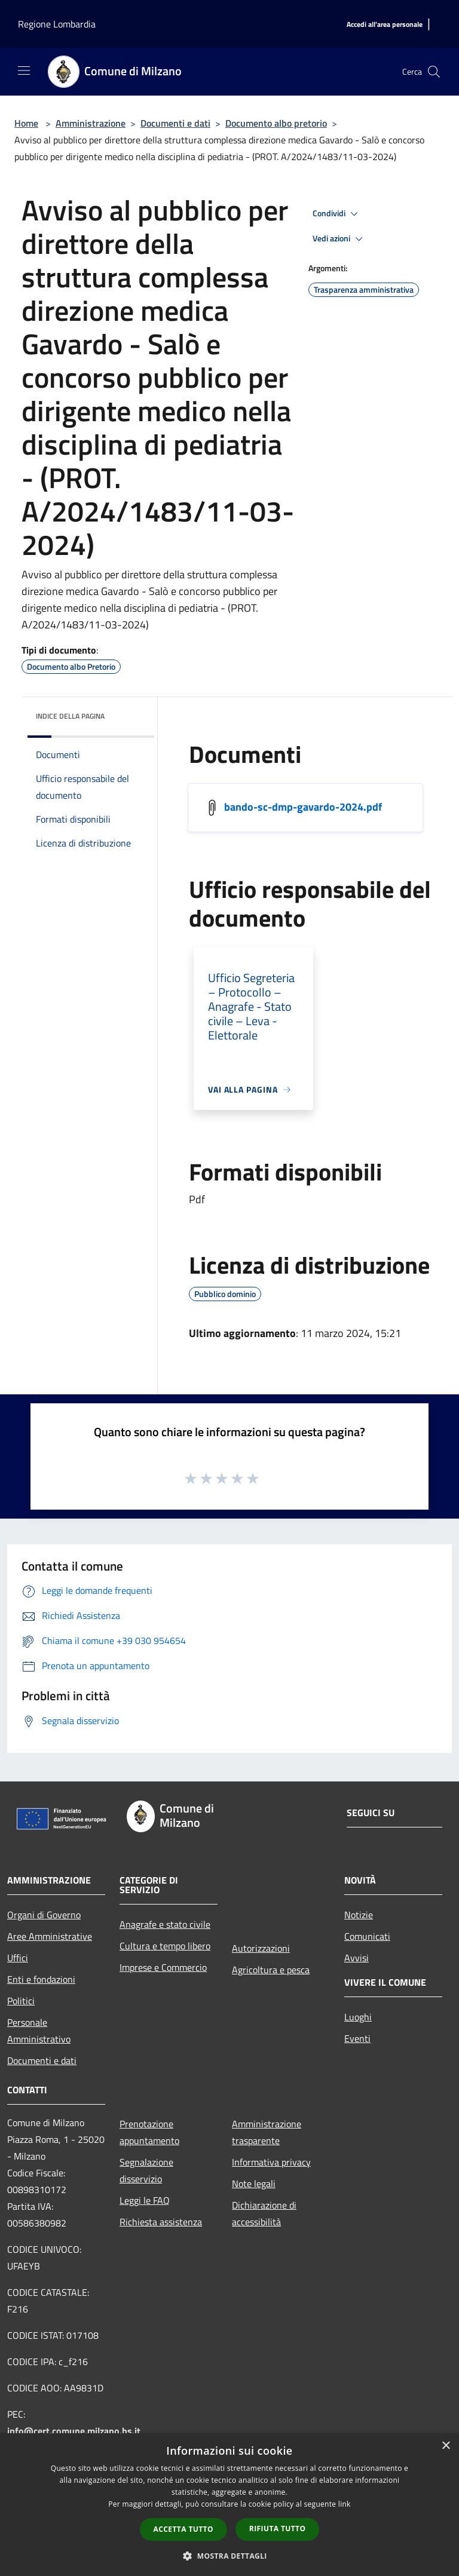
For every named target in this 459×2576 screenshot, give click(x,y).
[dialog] (229, 2504)
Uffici (17, 1958)
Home (26, 123)
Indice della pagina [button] (70, 716)
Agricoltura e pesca (271, 1969)
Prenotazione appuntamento (149, 2132)
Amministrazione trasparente (266, 2132)
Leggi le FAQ (145, 2200)
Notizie (358, 1915)
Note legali (254, 2183)
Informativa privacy (271, 2162)
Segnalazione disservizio (146, 2170)
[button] (229, 2556)
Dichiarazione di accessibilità (264, 2213)
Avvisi (356, 1958)
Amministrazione (91, 123)
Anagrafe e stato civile (165, 1924)
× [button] (445, 2446)
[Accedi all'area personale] (385, 24)
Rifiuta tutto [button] (277, 2528)
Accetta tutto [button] (183, 2529)
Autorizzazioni (261, 1948)
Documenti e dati (175, 123)
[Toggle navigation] (24, 70)
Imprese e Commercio (163, 1967)
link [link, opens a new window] (344, 2504)
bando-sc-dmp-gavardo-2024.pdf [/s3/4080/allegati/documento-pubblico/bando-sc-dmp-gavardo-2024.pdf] (303, 807)
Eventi (357, 2038)
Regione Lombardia (57, 24)
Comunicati (367, 1936)
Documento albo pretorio (276, 123)
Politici (21, 2001)
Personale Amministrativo (39, 2030)
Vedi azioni (339, 239)
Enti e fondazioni (41, 1979)
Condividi (337, 214)
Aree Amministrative (49, 1936)
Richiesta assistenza (161, 2222)
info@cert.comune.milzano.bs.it (73, 2431)
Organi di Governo (44, 1915)
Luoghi (358, 2017)
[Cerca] (434, 72)
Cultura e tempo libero (165, 1946)
